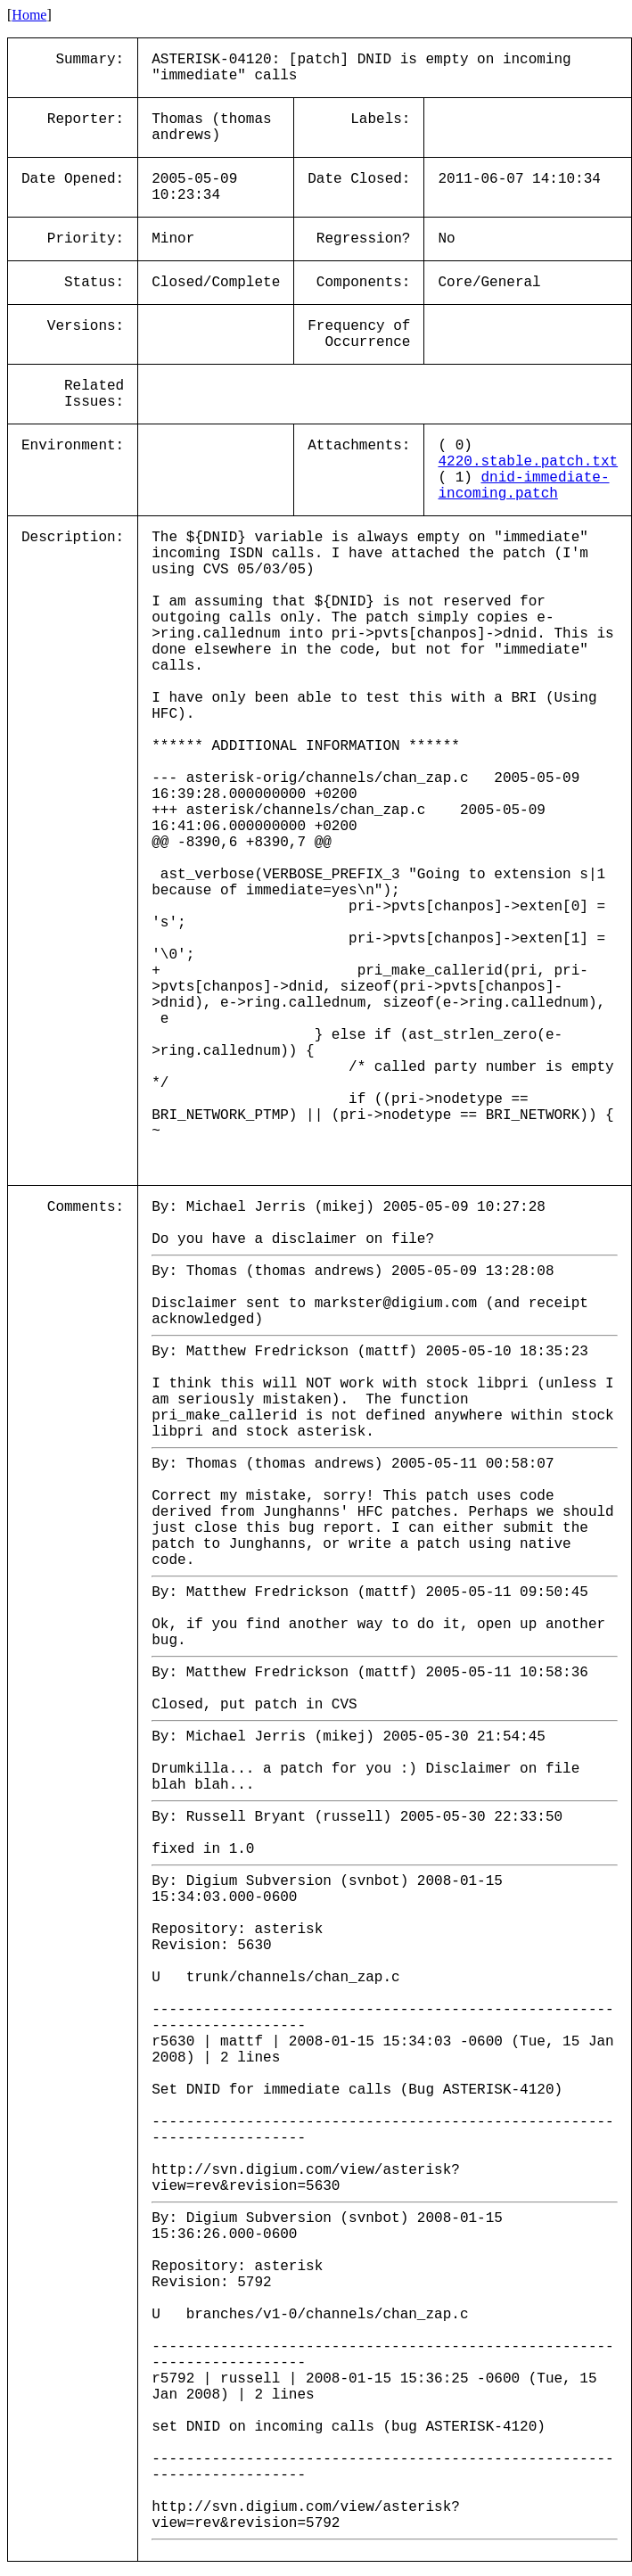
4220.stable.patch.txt (528, 462)
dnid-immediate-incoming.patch (523, 486)
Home (29, 14)
